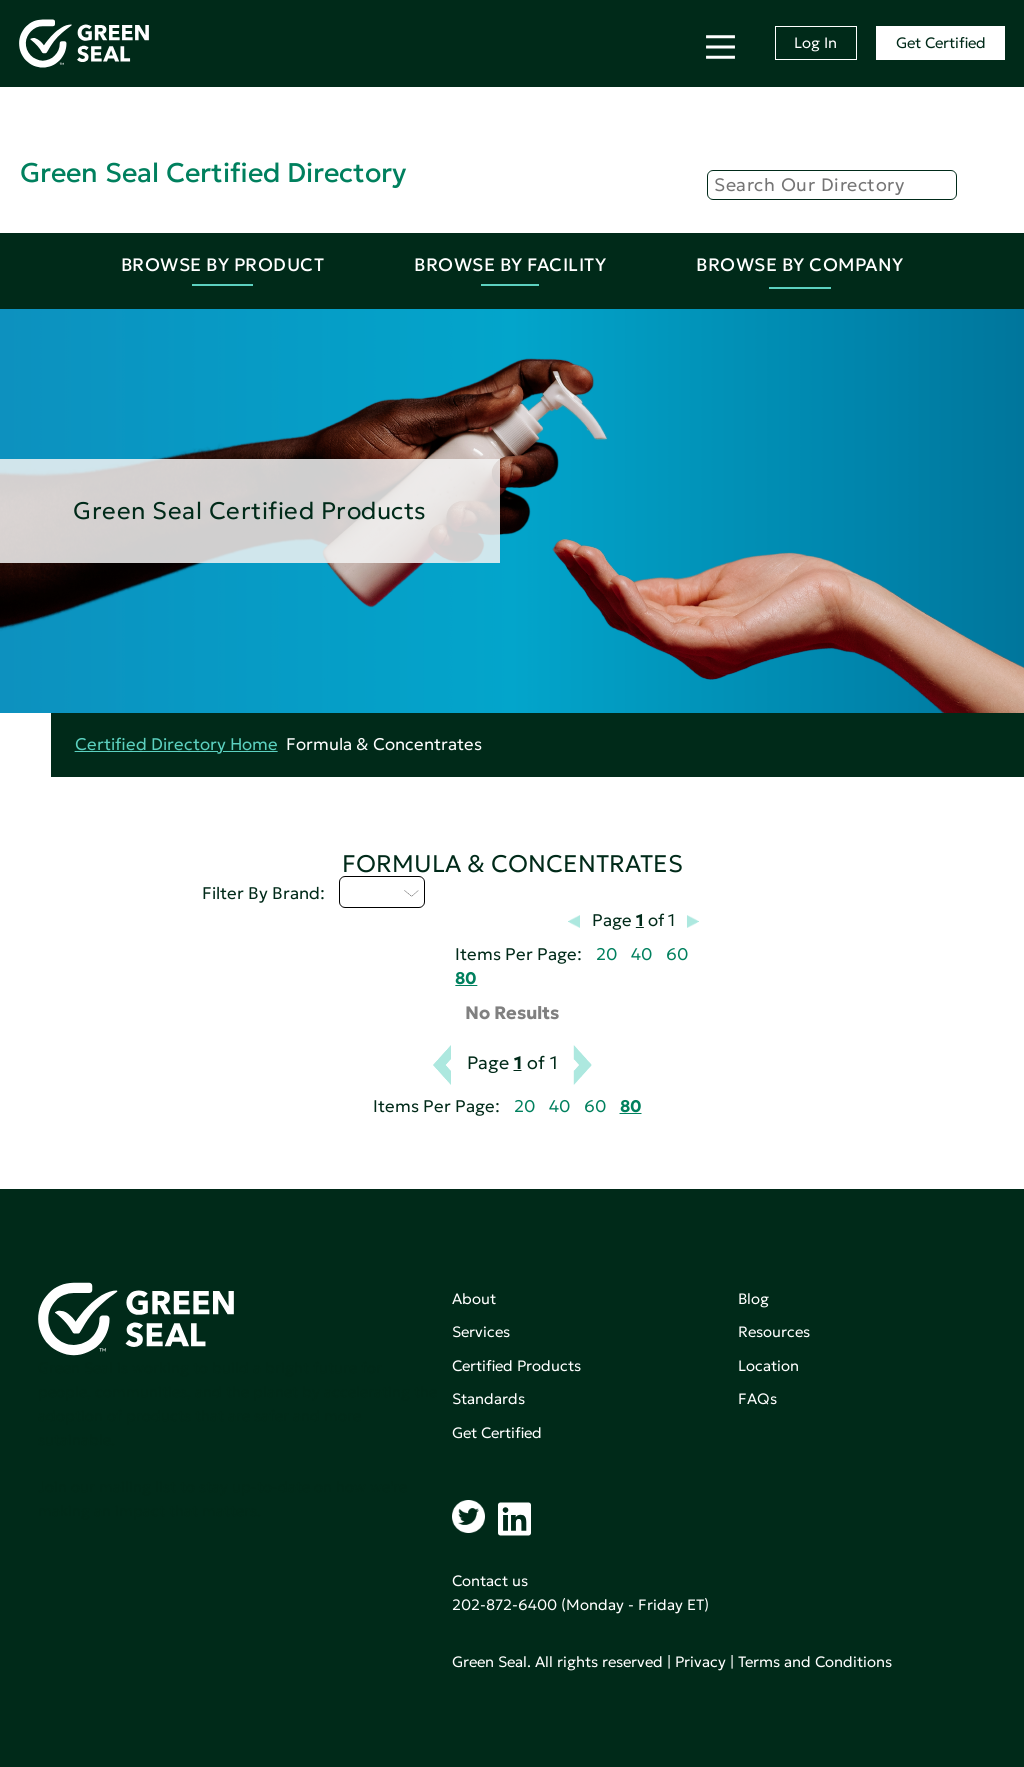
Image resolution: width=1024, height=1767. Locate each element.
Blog (753, 1298)
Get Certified (941, 42)
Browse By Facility (510, 264)
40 (641, 954)
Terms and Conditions (815, 1661)
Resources (774, 1331)
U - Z (382, 892)
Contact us (490, 1580)
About (474, 1298)
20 (606, 954)
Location (768, 1365)
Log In (815, 42)
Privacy (700, 1661)
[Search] (832, 185)
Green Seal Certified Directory (213, 172)
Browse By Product (223, 264)
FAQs (757, 1398)
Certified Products (516, 1365)
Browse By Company (800, 264)
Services (481, 1331)
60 (677, 954)
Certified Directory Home (176, 744)
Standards (488, 1398)
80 (466, 978)
